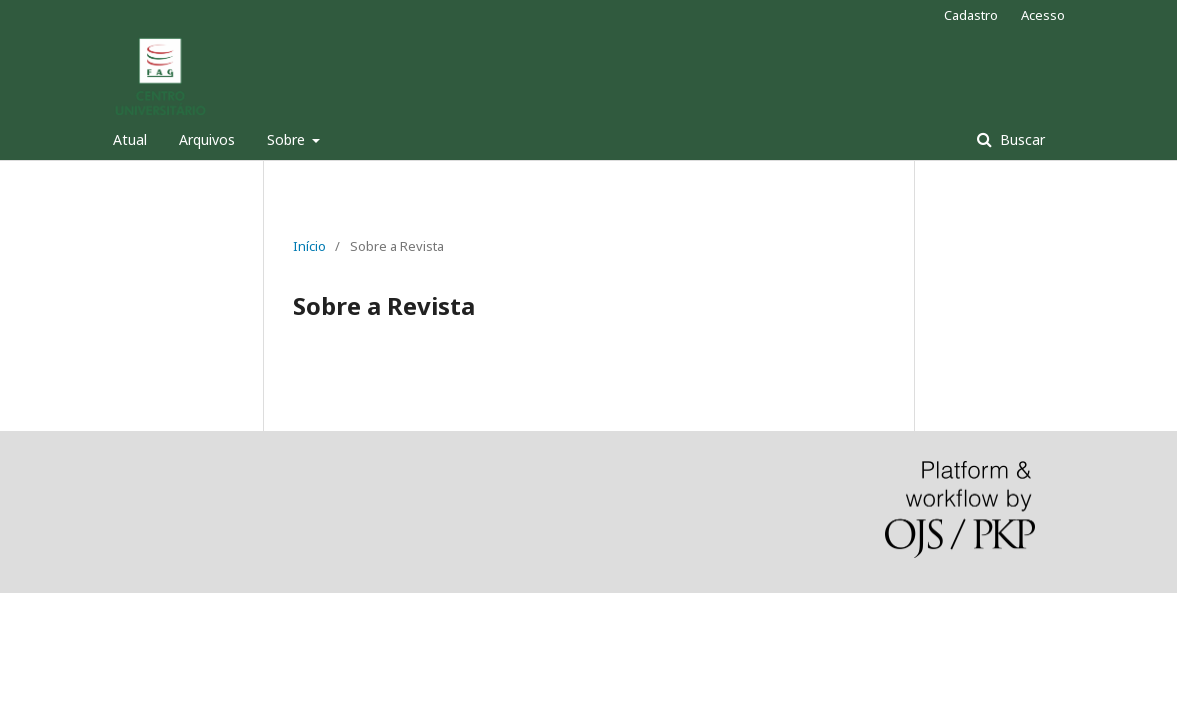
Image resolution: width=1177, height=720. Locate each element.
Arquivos (207, 139)
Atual (130, 139)
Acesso (1043, 15)
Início (309, 246)
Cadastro (971, 15)
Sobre (288, 139)
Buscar (1020, 139)
